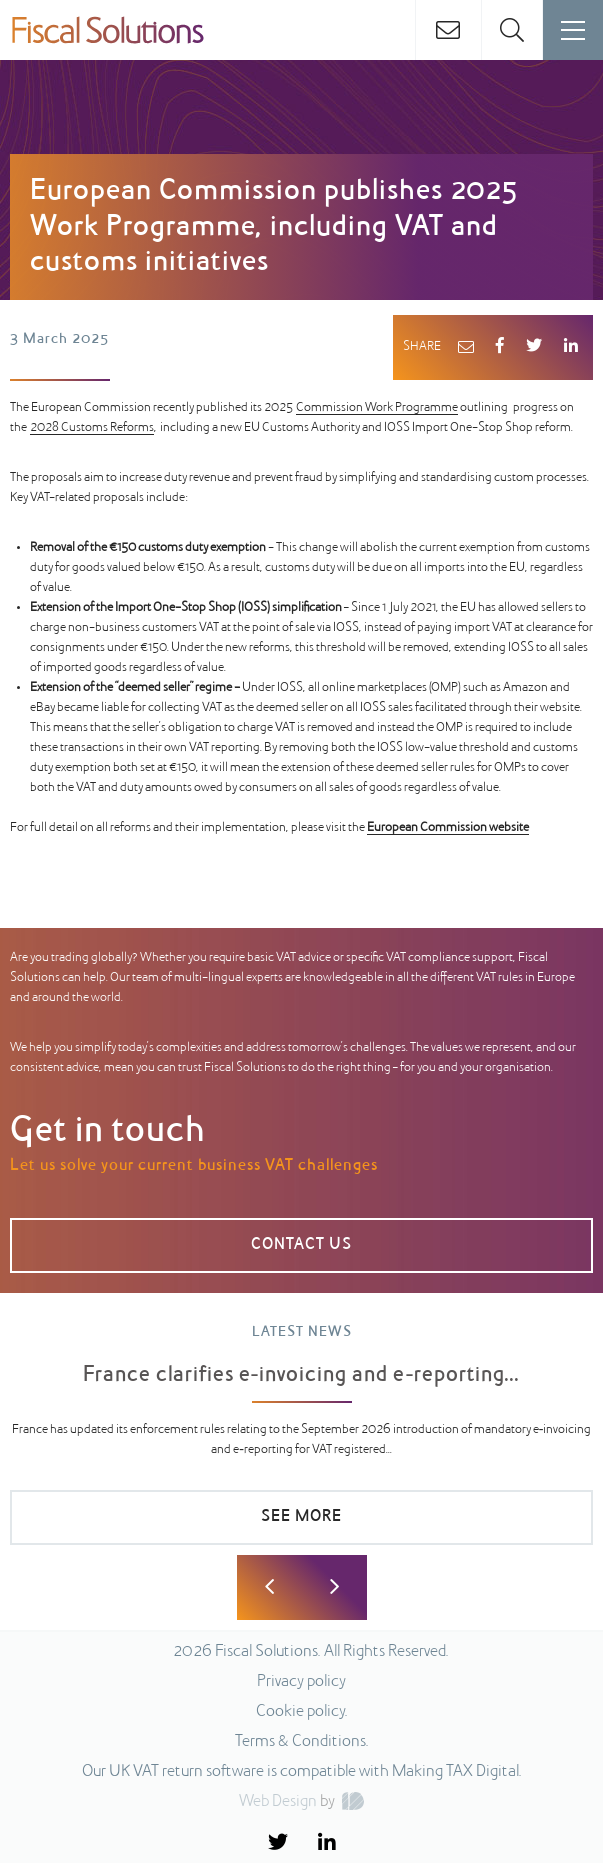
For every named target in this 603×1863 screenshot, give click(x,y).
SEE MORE (301, 1517)
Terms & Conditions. (302, 1742)
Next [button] (334, 1587)
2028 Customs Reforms (92, 428)
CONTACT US (301, 1245)
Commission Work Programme (377, 408)
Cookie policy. (302, 1712)
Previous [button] (269, 1587)
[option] (301, 1444)
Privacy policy (301, 1682)
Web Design (278, 1802)
